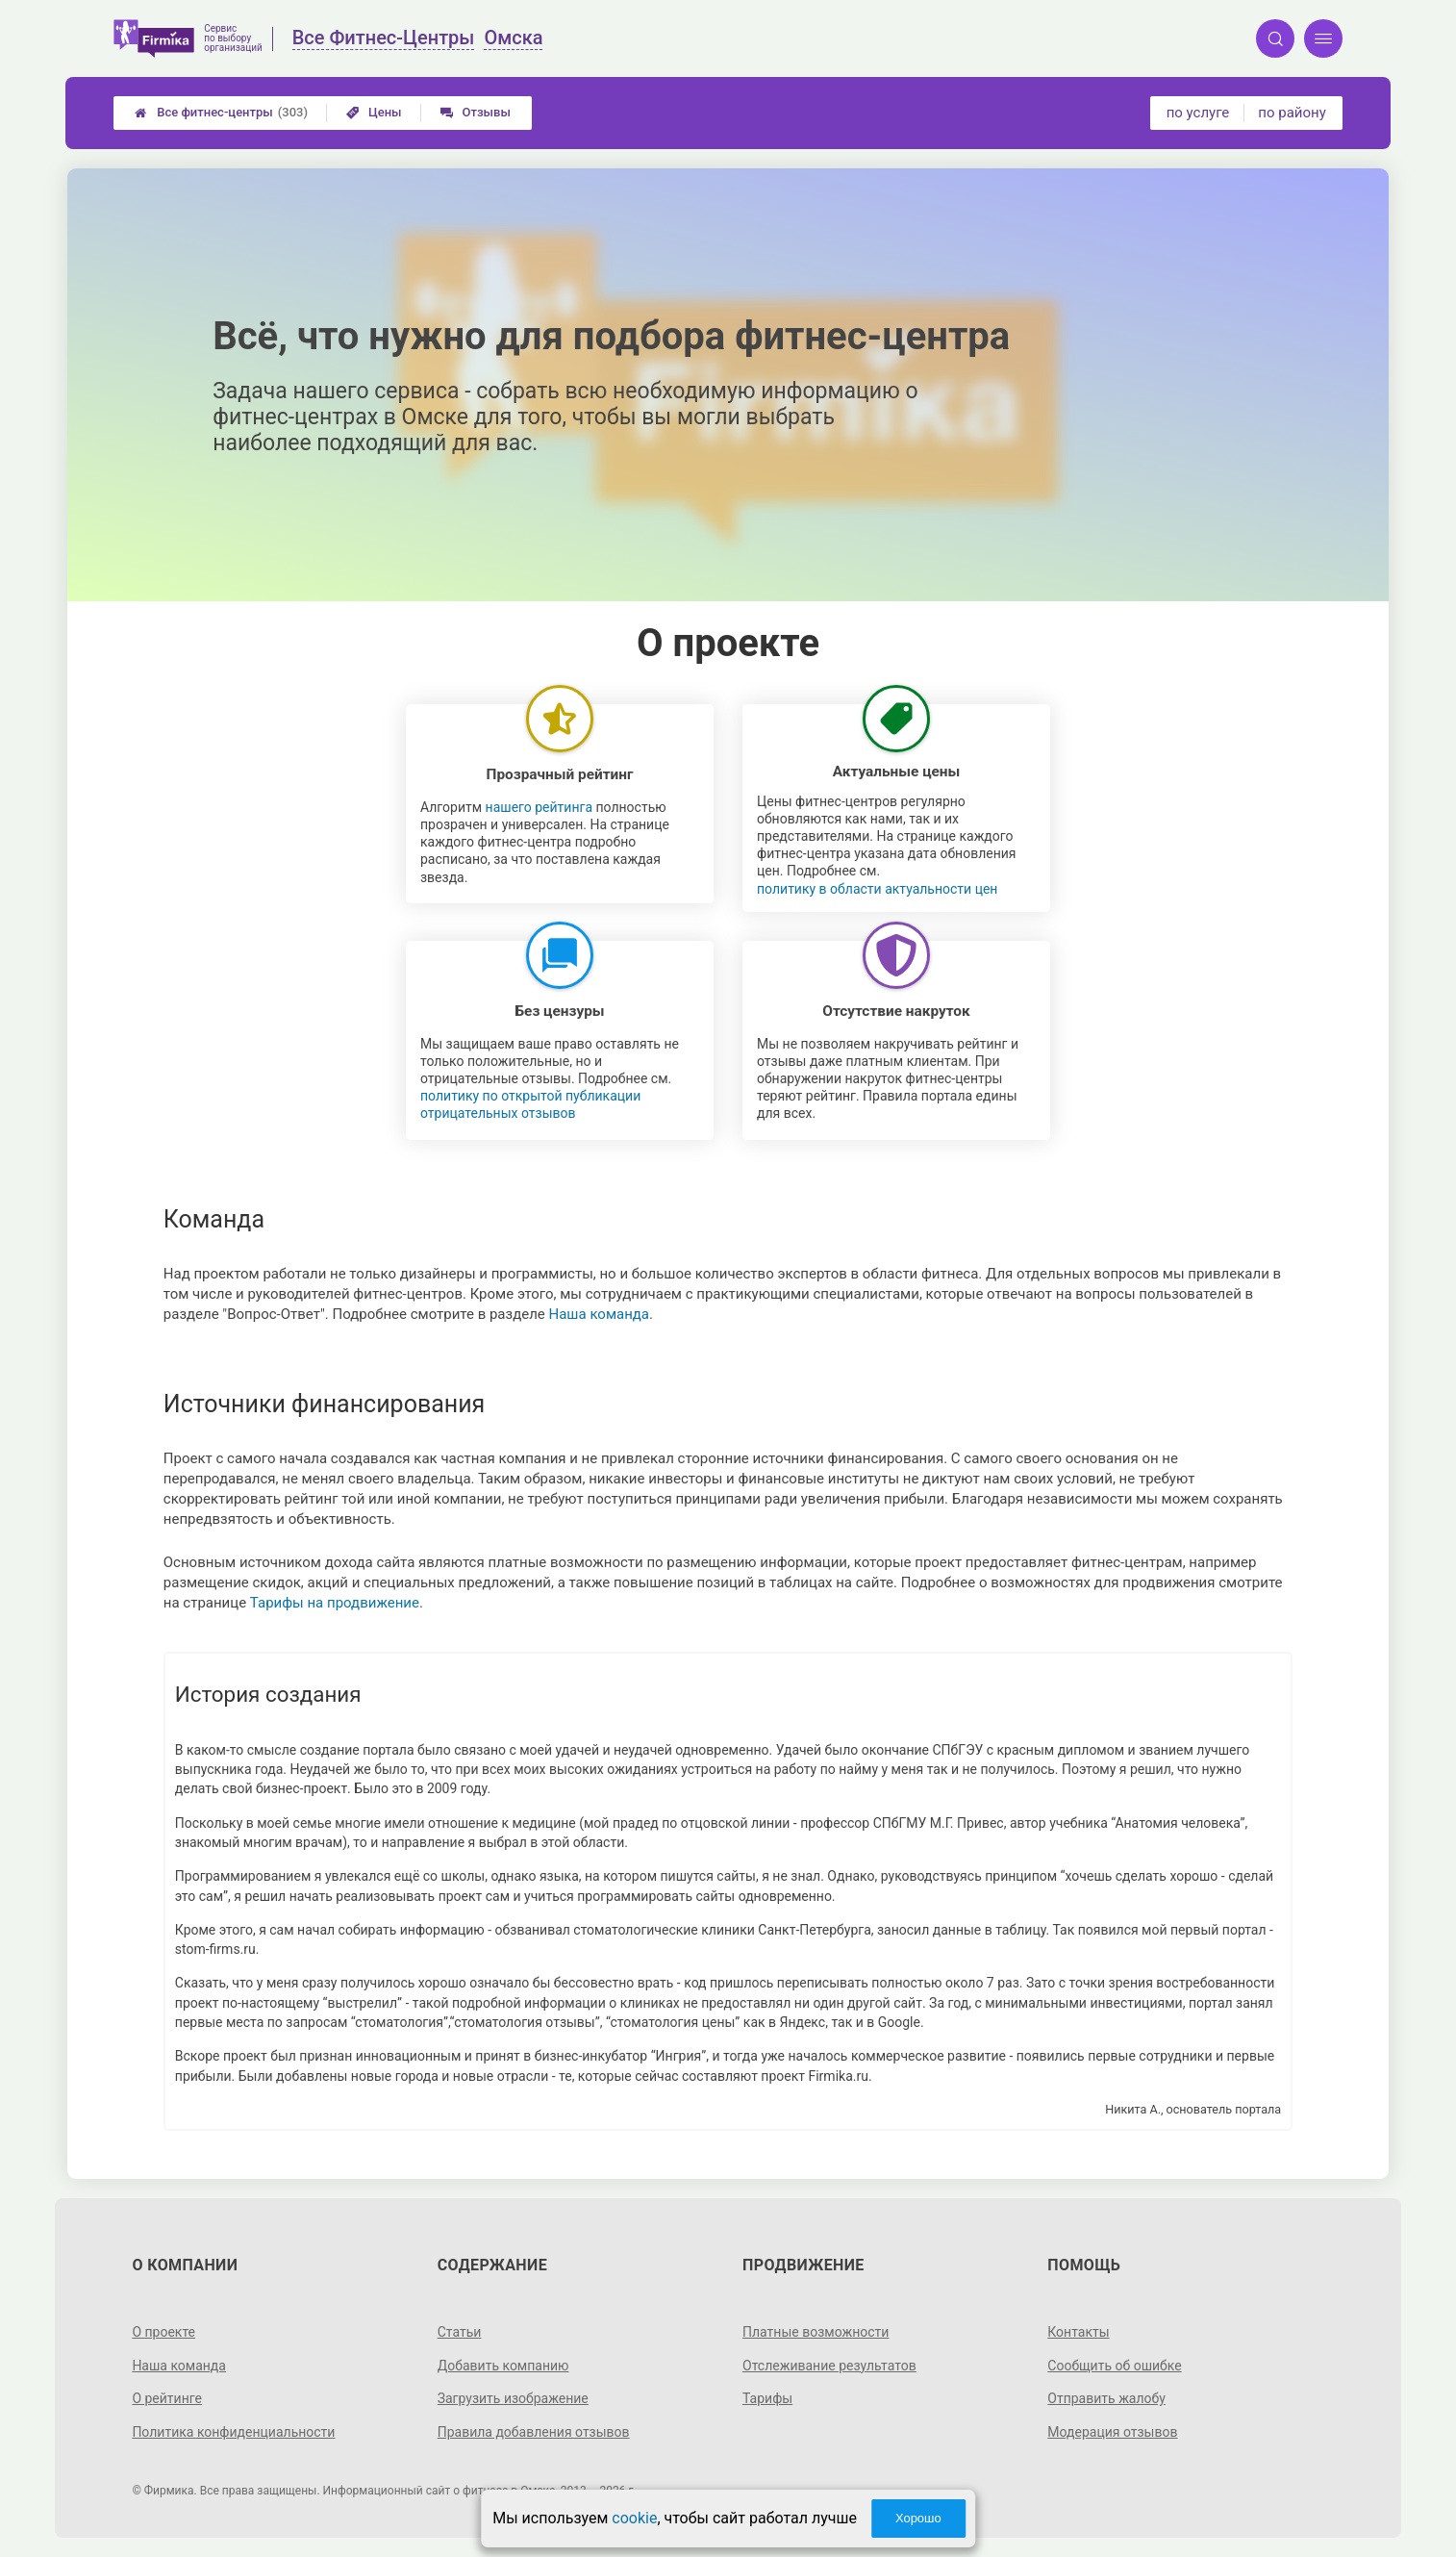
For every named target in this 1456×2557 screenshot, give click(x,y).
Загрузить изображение (513, 2398)
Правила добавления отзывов (534, 2432)
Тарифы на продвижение (334, 1602)
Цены (374, 112)
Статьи (460, 2332)
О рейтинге (167, 2398)
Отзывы (475, 112)
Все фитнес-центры (221, 112)
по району (1291, 112)
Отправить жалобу (1106, 2398)
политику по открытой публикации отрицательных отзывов (530, 1104)
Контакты (1078, 2332)
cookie (634, 2518)
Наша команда (599, 1314)
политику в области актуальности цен (877, 889)
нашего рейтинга (539, 807)
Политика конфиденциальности (233, 2432)
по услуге (1198, 112)
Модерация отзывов (1112, 2432)
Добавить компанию (503, 2365)
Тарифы (767, 2398)
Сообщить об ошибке (1114, 2365)
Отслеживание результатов (829, 2365)
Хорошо (918, 2518)
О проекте (163, 2332)
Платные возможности (815, 2332)
